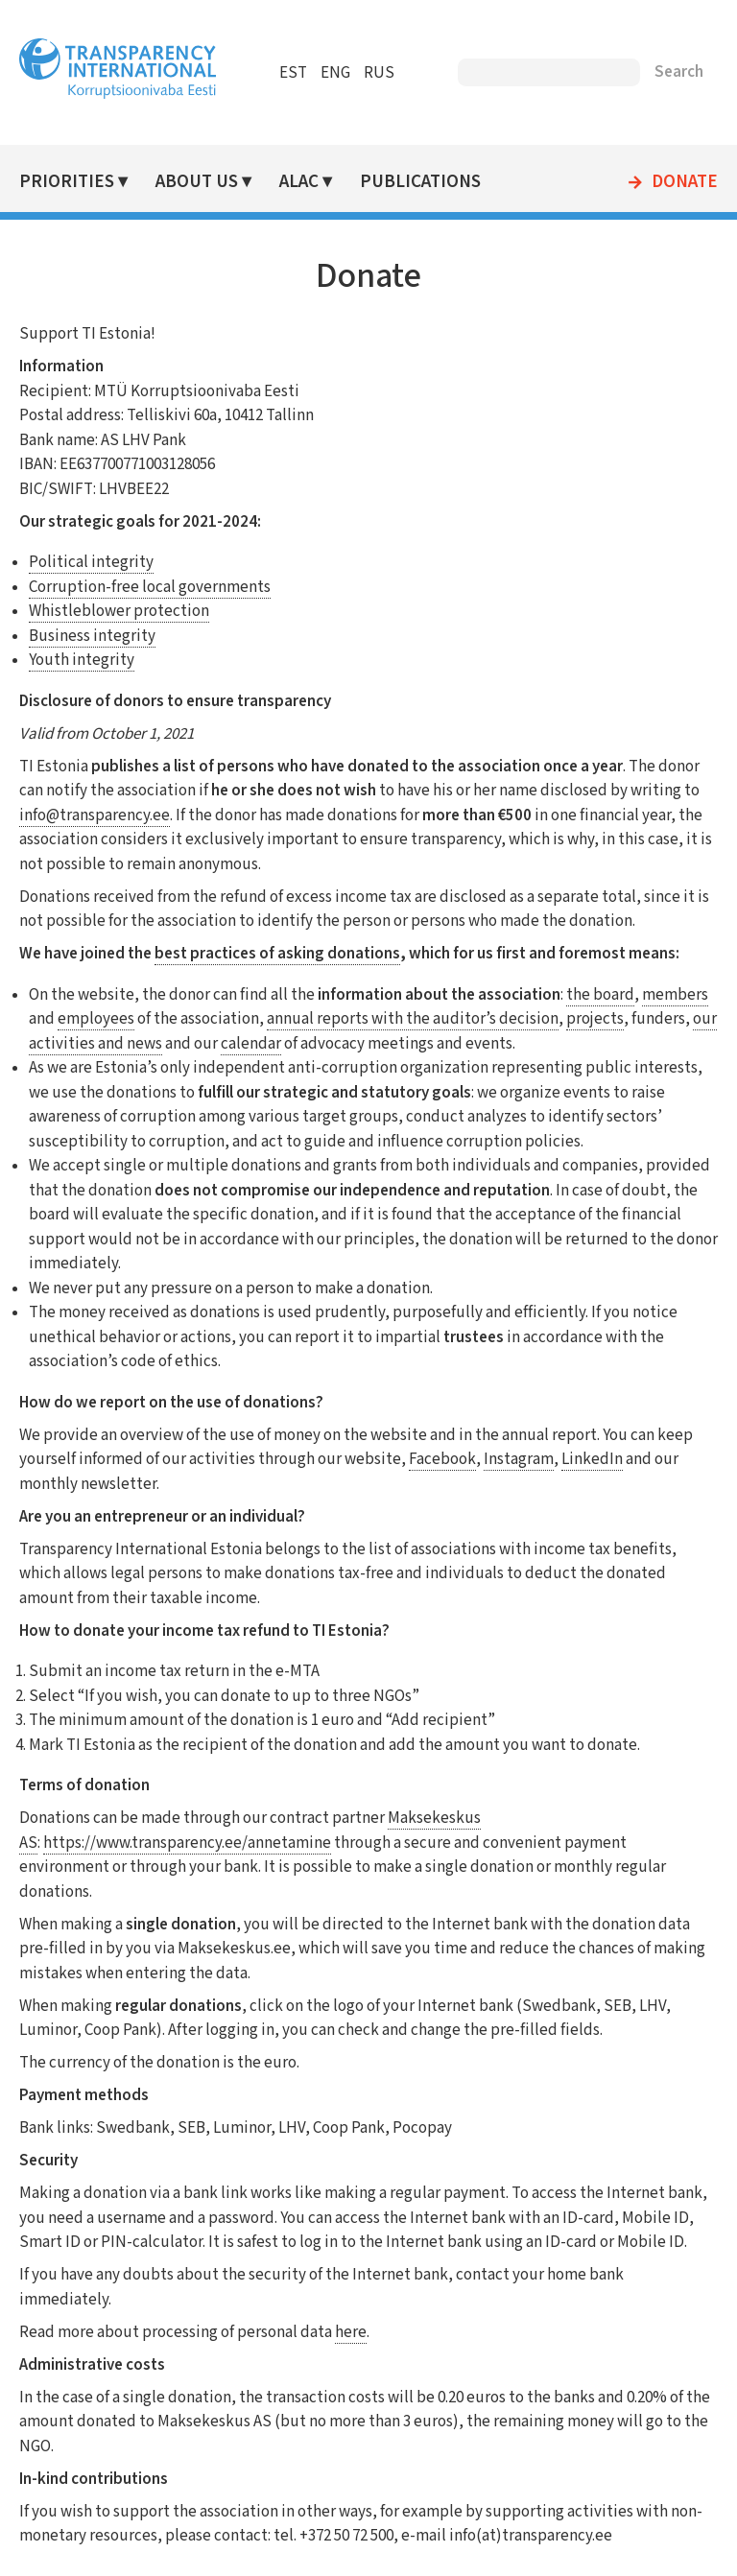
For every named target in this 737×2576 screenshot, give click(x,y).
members (675, 994)
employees (96, 1018)
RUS (379, 72)
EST (293, 72)
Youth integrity (81, 660)
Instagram (519, 1459)
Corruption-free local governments (150, 587)
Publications (420, 182)
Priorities (66, 182)
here (351, 2332)
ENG (335, 72)
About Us (196, 182)
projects (595, 1018)
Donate (685, 182)
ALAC (299, 182)
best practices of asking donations (277, 953)
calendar (251, 1043)
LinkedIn (592, 1459)
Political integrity (91, 562)
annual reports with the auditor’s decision (413, 1018)
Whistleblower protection (119, 611)
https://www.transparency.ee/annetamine (187, 1843)
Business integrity (92, 636)
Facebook (442, 1459)
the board (600, 994)
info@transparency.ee (94, 815)
